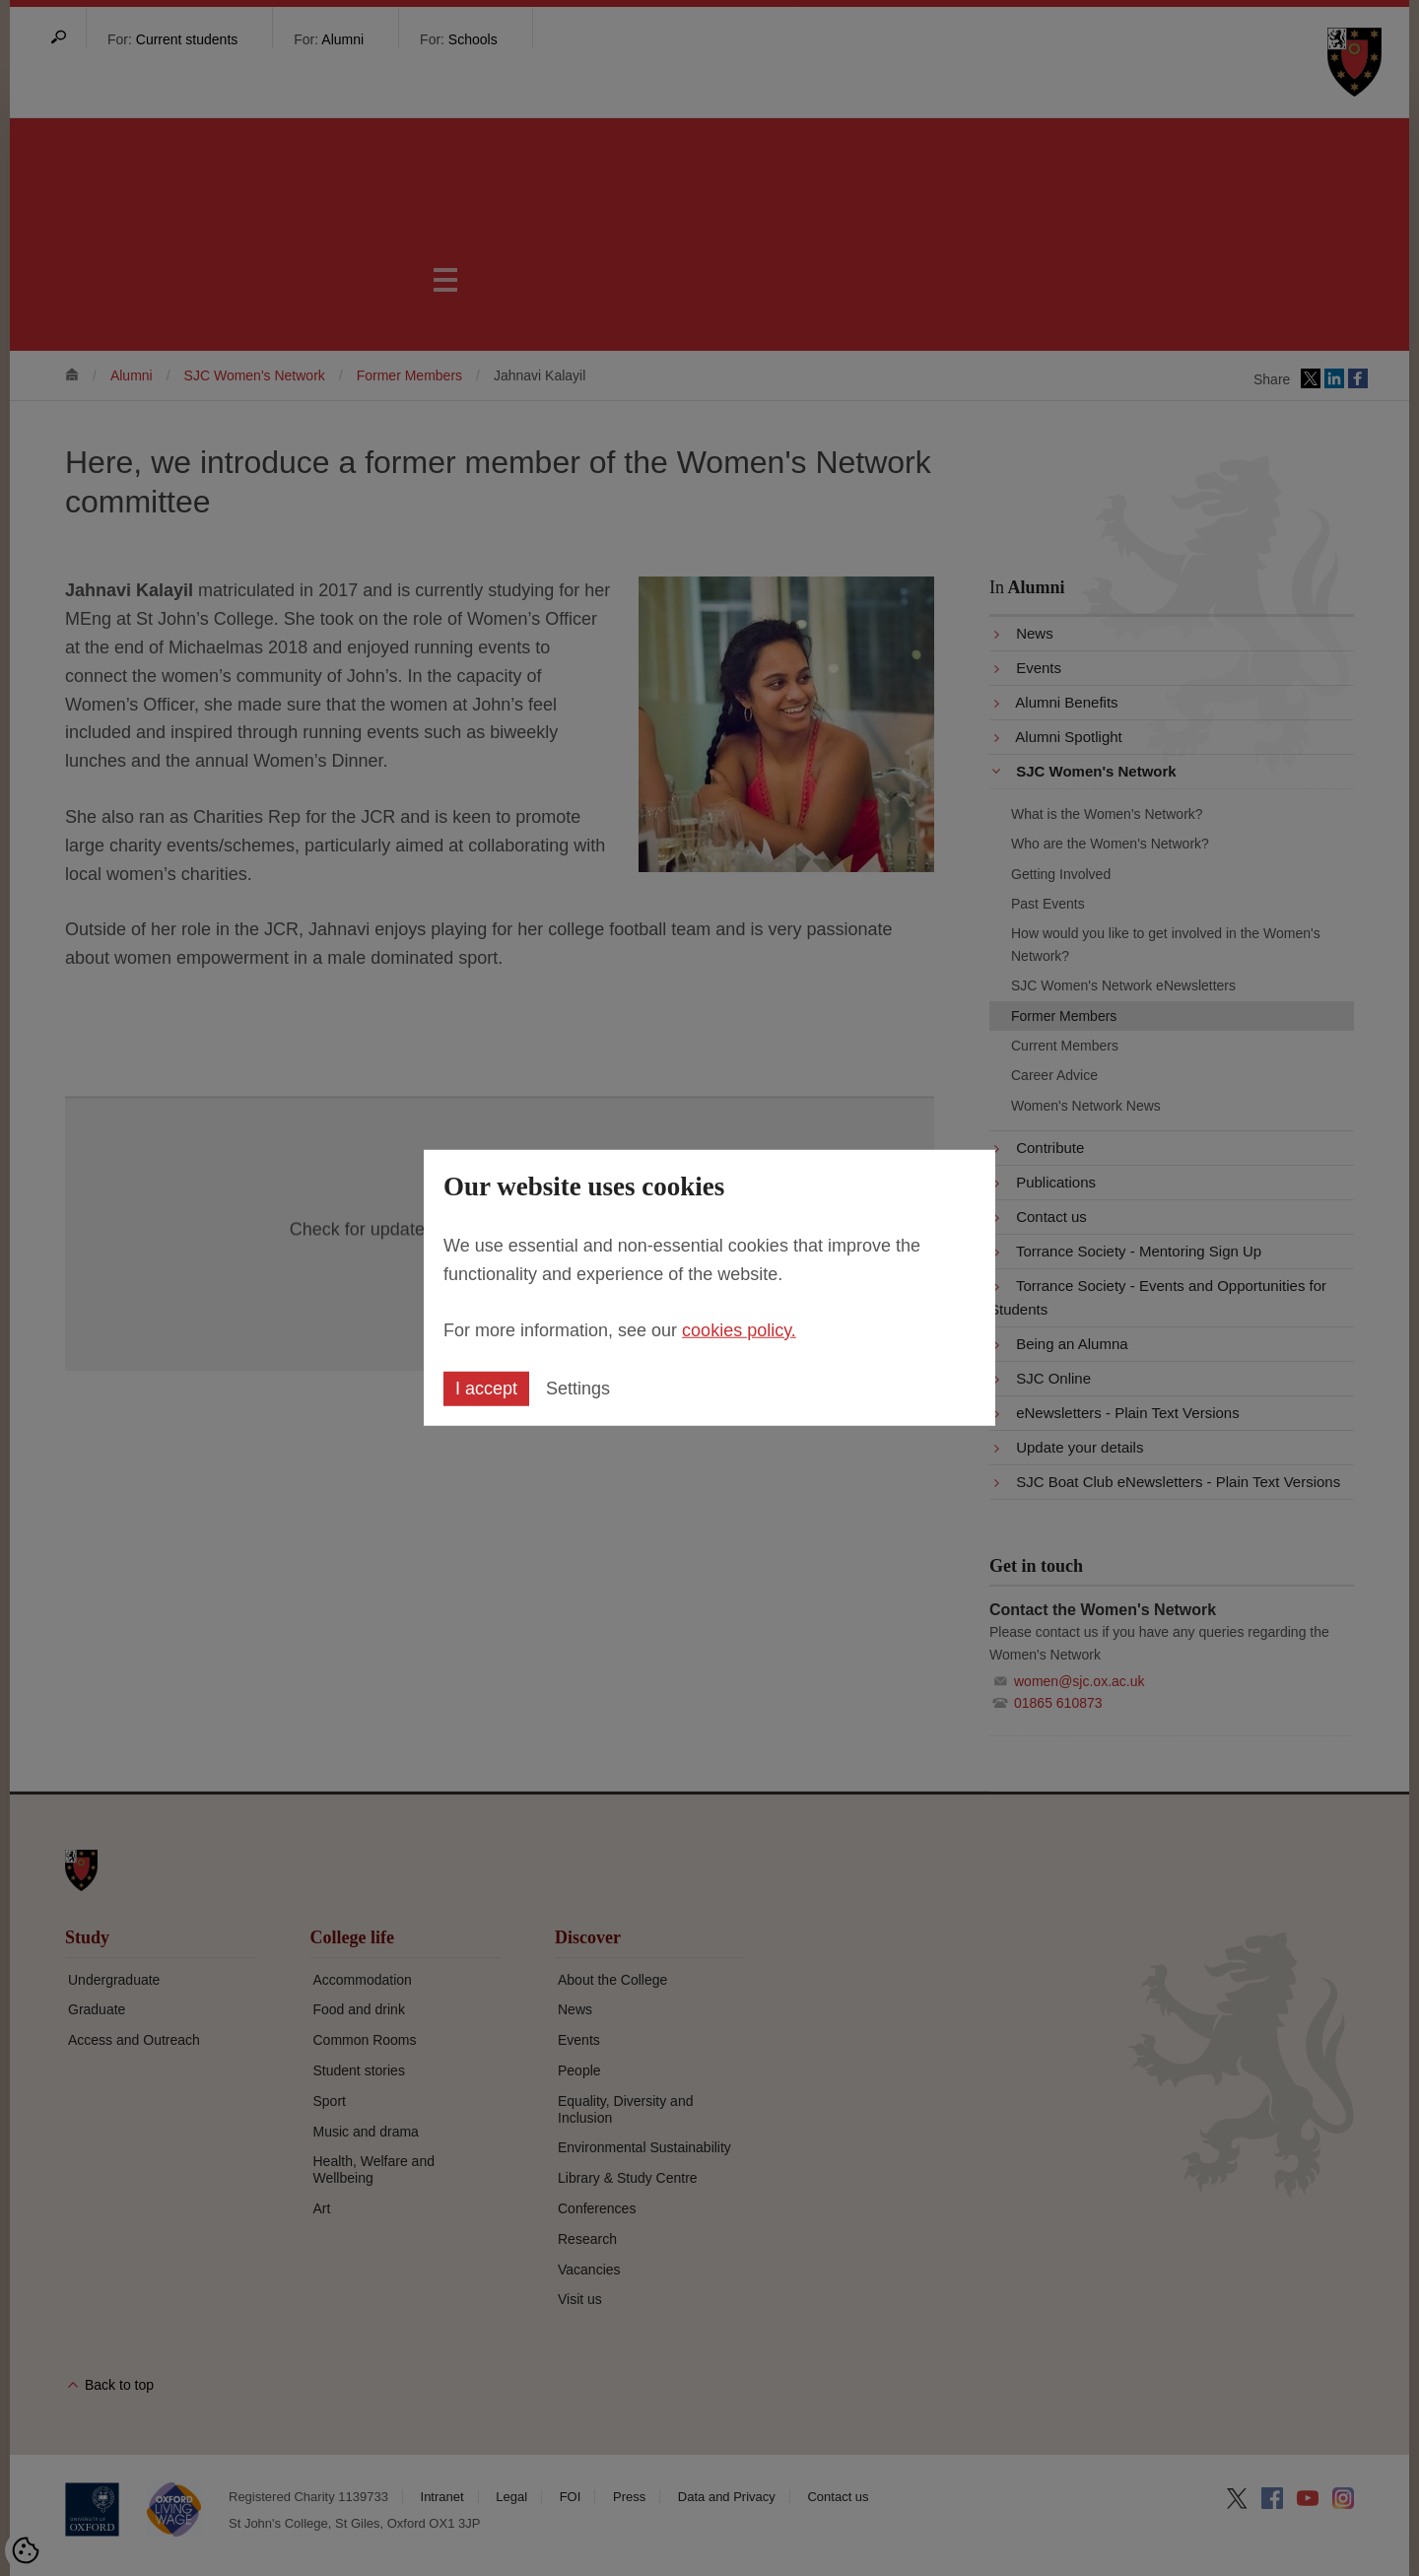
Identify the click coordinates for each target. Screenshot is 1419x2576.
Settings (578, 1388)
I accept (486, 1388)
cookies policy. (739, 1329)
